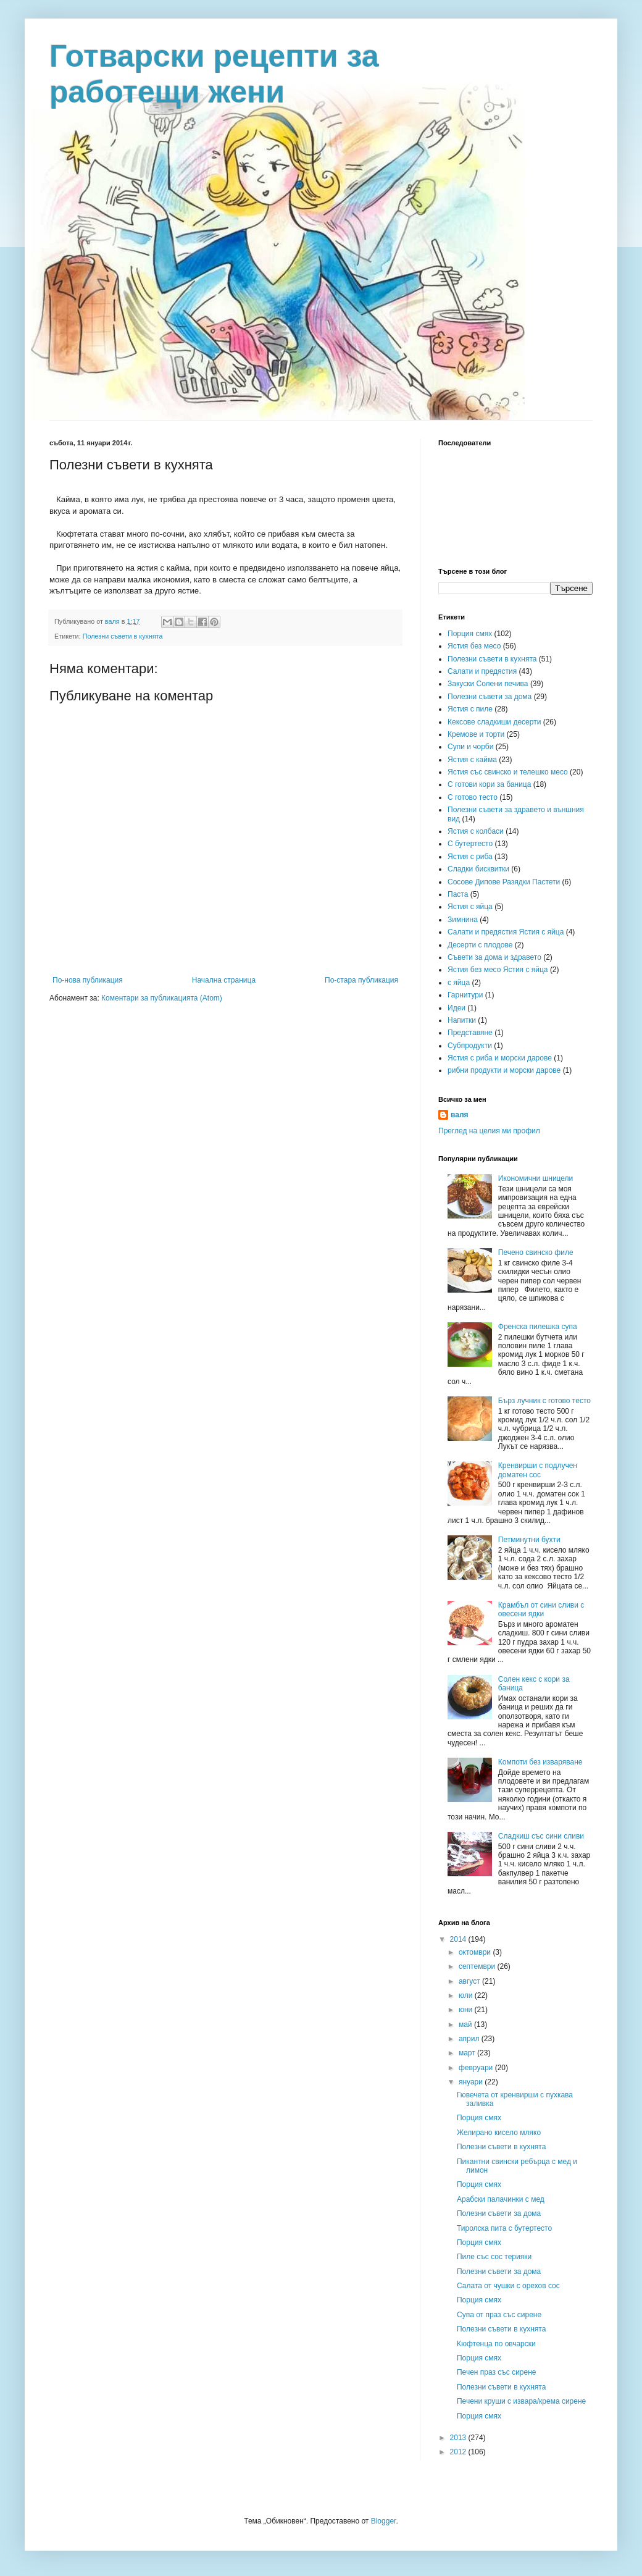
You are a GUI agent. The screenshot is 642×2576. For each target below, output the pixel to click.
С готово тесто (473, 797)
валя (460, 1114)
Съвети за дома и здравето (494, 957)
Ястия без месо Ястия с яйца (498, 969)
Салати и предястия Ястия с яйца (506, 932)
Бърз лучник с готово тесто (544, 1400)
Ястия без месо (474, 646)
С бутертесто (470, 843)
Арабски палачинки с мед (500, 2199)
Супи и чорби (470, 746)
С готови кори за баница (489, 784)
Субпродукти (470, 1045)
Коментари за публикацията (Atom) (161, 998)
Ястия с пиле (470, 709)
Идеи (456, 1008)
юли (467, 1995)
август (470, 1981)
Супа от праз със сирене (499, 2314)
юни (467, 2009)
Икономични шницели (535, 1178)
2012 (459, 2452)
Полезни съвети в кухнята (123, 636)
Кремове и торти (476, 734)
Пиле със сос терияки (494, 2256)
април (470, 2038)
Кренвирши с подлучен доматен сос (537, 1470)
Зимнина (463, 919)
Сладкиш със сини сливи (541, 1836)
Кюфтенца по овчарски (496, 2343)
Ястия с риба (470, 856)
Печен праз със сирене (496, 2372)
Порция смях (470, 633)
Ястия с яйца (470, 906)
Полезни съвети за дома (490, 696)
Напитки (462, 1020)
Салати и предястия (482, 671)
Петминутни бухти (529, 1539)
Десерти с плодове (480, 945)
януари (472, 2082)
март (468, 2053)
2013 (459, 2437)
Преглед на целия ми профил (489, 1130)
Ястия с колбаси (476, 831)
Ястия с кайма (472, 759)
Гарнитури (465, 995)
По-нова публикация (87, 980)
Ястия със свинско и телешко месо (508, 772)
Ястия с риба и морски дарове (500, 1058)
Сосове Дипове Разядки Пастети (504, 882)
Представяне (470, 1032)
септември (478, 1966)
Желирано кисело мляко (499, 2132)
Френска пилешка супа (537, 1326)
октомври (476, 1952)
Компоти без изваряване (540, 1762)
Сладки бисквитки (478, 869)
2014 (459, 1939)
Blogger (383, 2521)
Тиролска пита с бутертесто (504, 2228)
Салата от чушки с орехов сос (508, 2285)
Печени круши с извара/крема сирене (521, 2401)
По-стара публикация (361, 980)
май (466, 2024)
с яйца (459, 982)
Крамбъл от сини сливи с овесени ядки (541, 1609)
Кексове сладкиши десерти (494, 722)
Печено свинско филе (535, 1252)
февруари (477, 2067)
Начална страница (224, 980)
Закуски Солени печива (488, 683)
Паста (458, 894)
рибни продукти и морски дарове (504, 1070)
